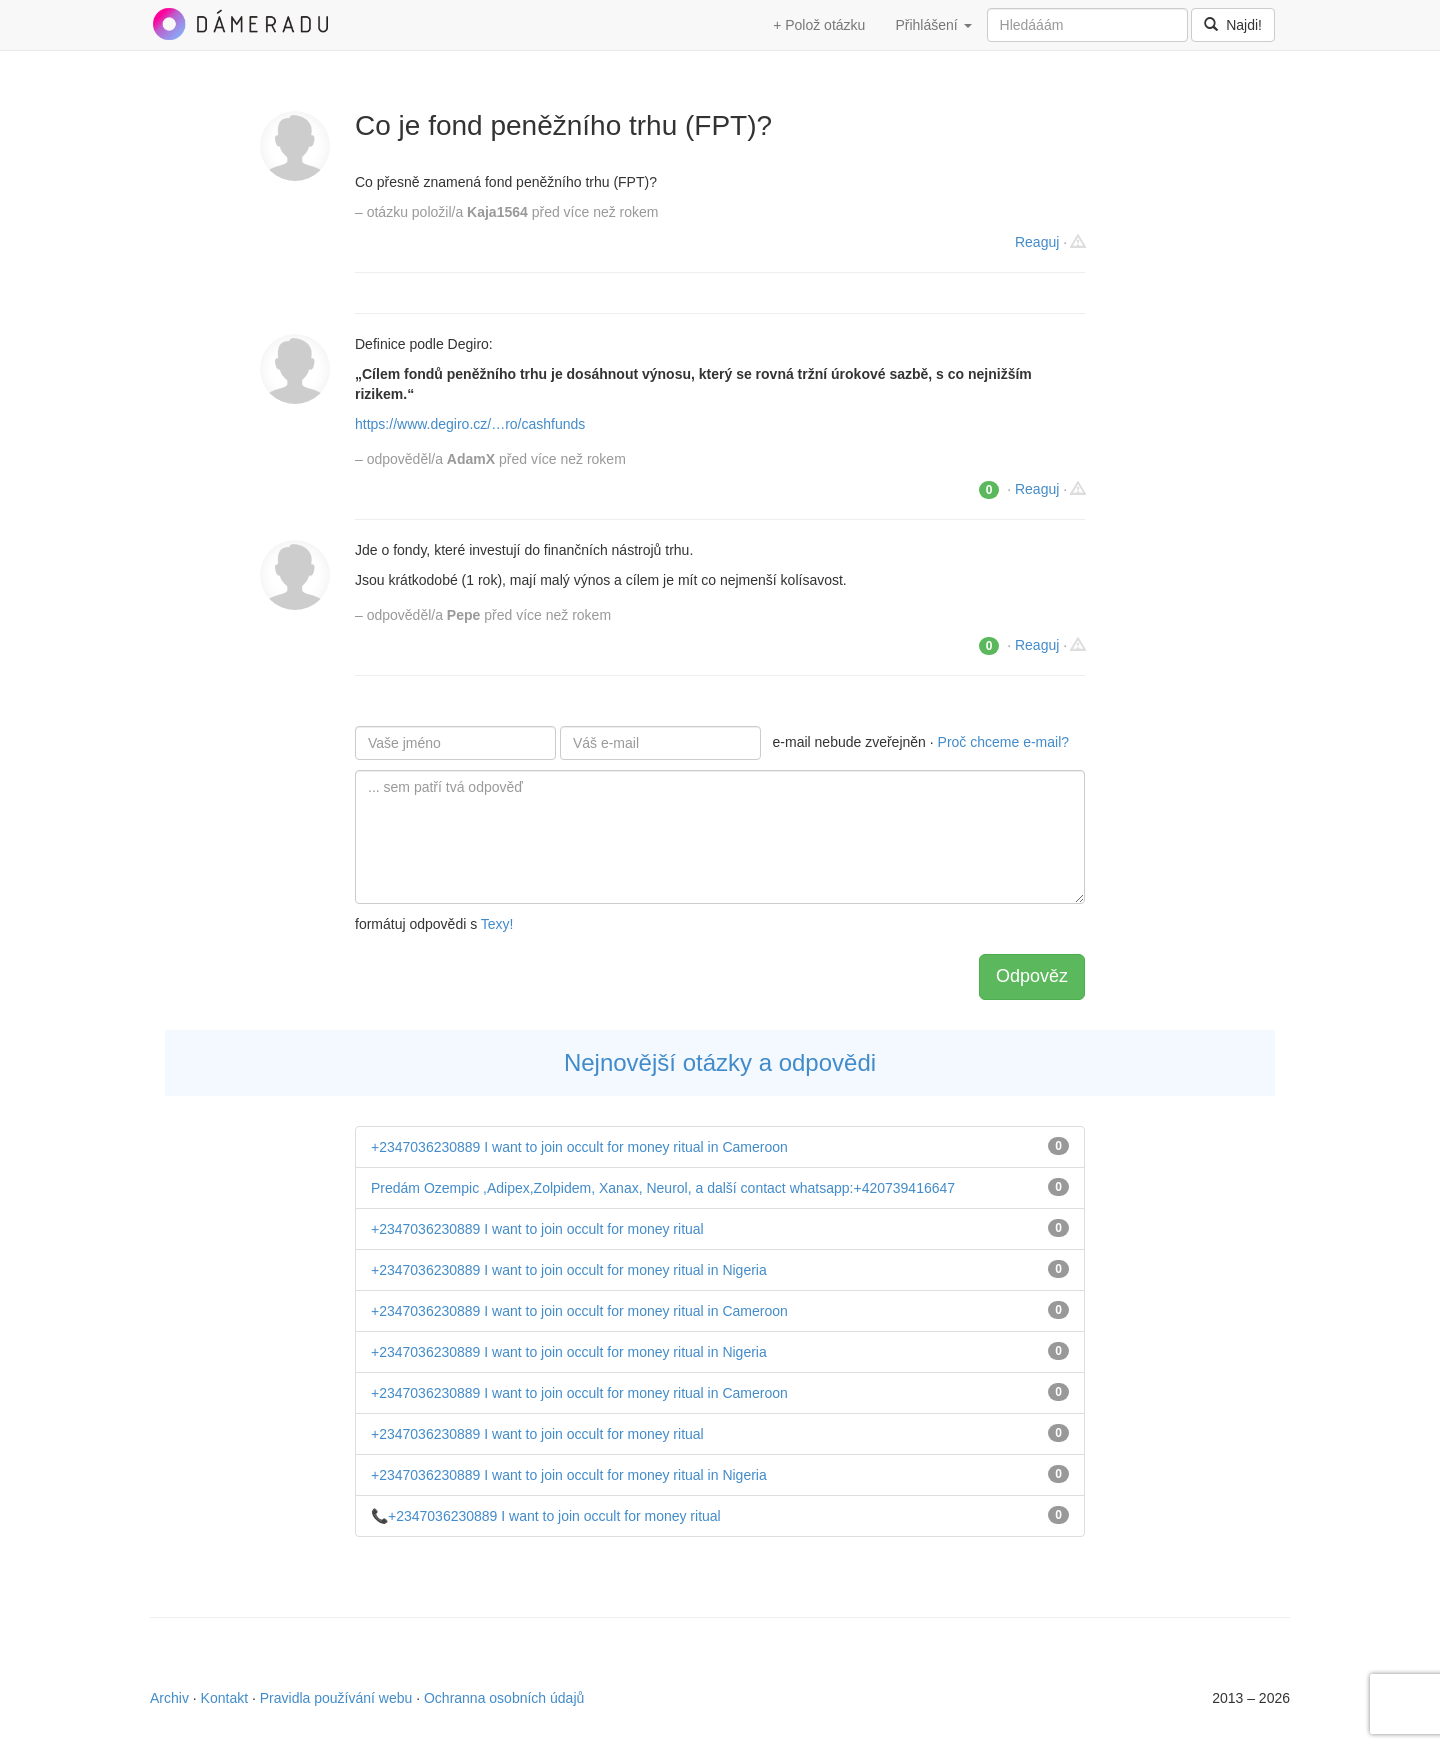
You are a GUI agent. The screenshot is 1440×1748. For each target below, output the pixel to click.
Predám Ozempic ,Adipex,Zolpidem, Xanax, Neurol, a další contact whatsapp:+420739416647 (663, 1188)
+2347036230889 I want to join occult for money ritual (537, 1229)
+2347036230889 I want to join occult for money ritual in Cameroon (579, 1147)
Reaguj (1037, 242)
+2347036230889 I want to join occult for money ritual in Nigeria (569, 1270)
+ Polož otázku (819, 25)
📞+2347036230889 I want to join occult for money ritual (546, 1516)
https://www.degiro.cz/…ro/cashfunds (470, 424)
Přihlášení (933, 25)
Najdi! (1233, 25)
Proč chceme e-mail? (1004, 742)
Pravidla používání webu (336, 1698)
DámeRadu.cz (240, 24)
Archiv (169, 1698)
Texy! (497, 924)
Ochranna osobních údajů (504, 1698)
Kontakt (224, 1698)
